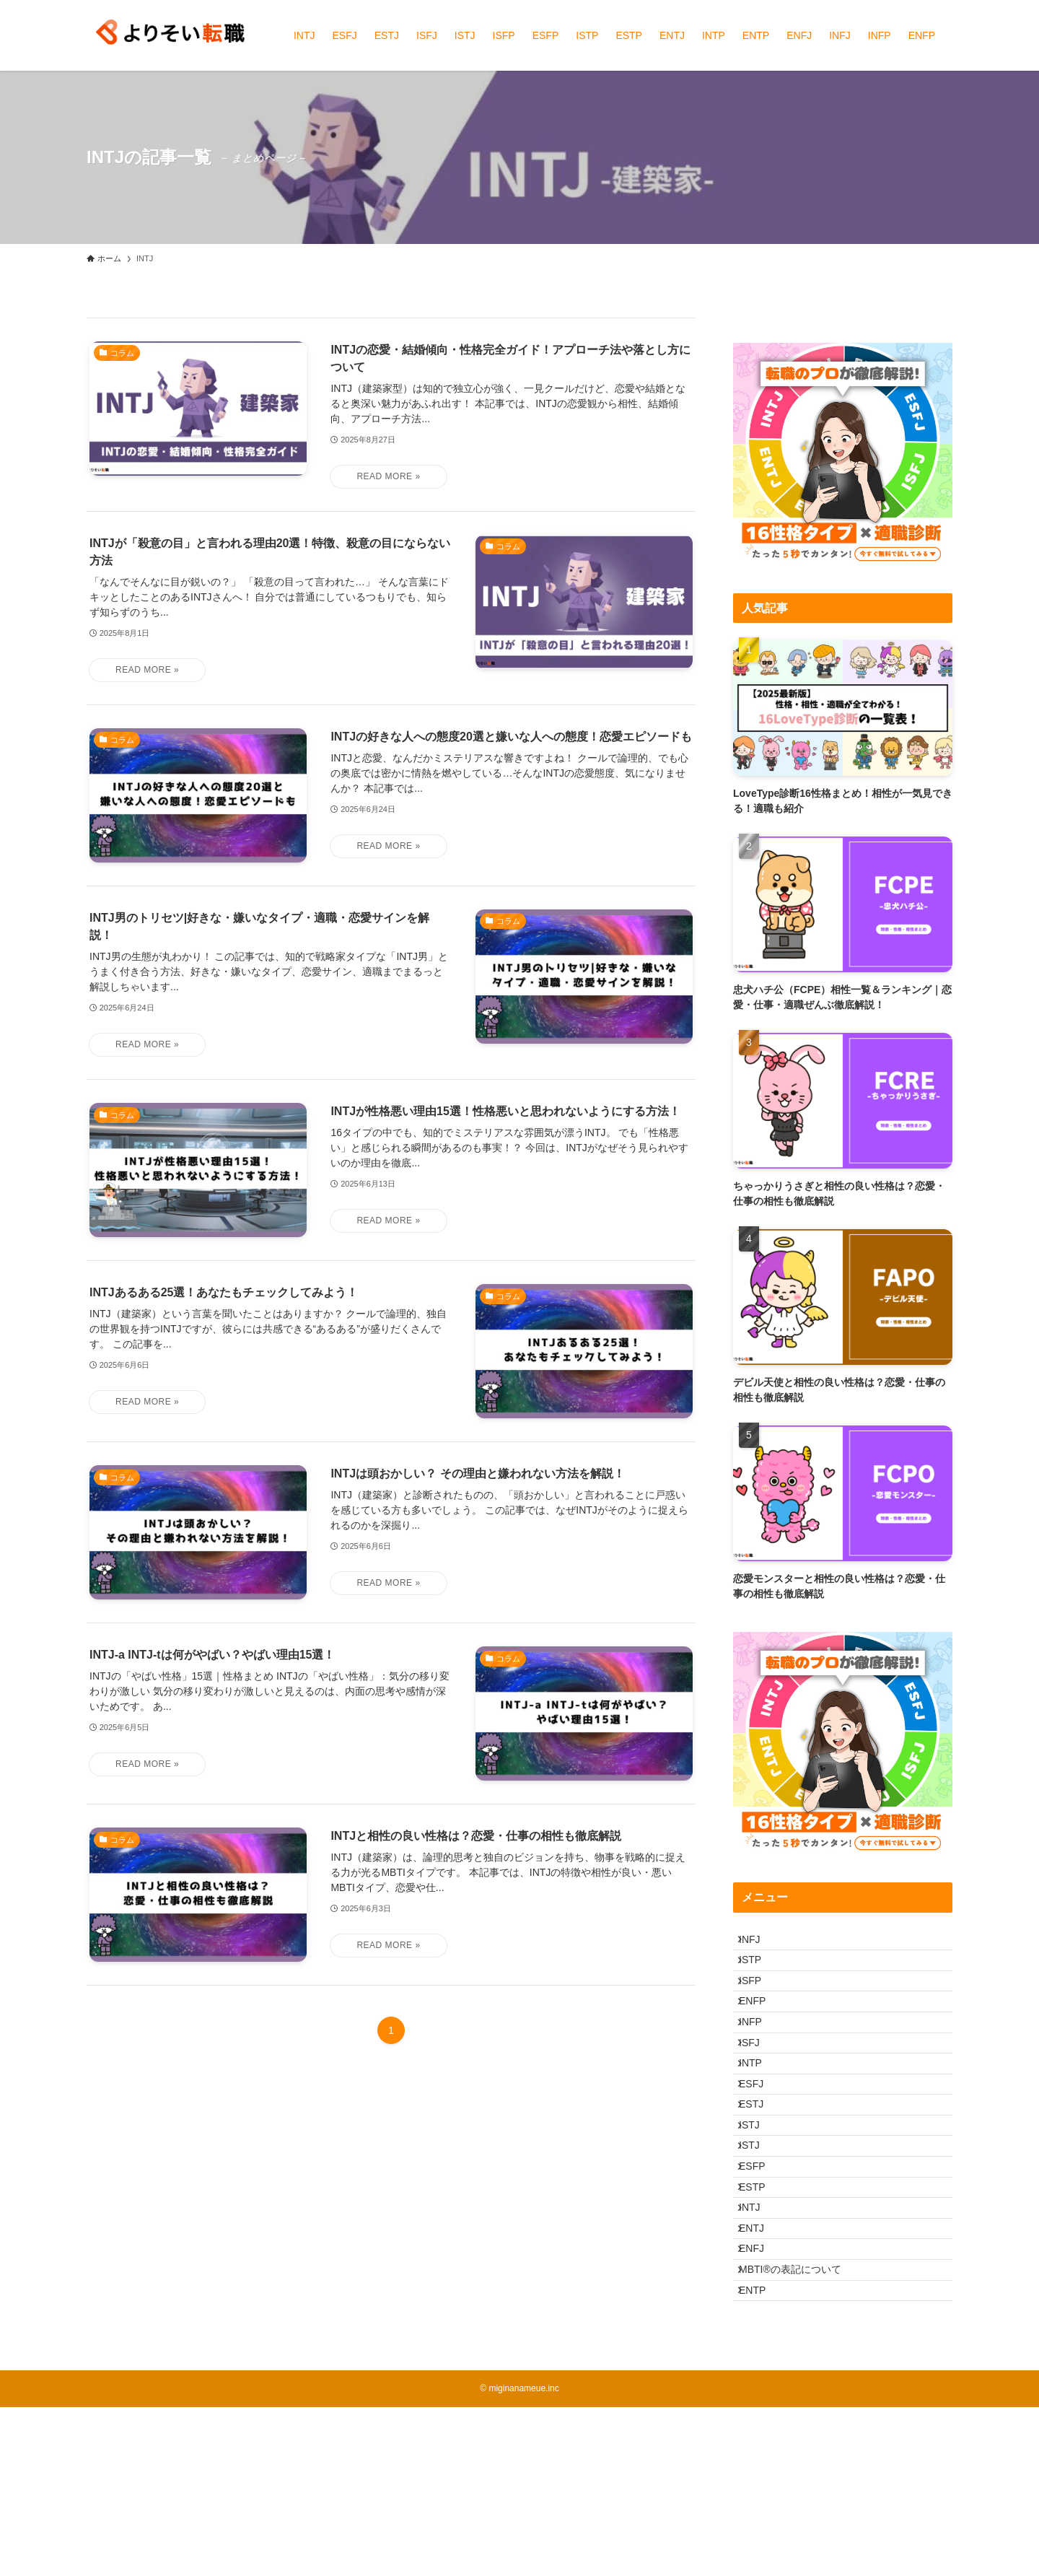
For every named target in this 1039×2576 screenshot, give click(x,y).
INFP (759, 2063)
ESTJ (760, 2184)
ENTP (761, 2454)
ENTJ (760, 2364)
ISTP (759, 1974)
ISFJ (758, 2094)
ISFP (759, 2003)
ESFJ (760, 2154)
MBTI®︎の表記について (799, 2424)
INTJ (759, 2334)
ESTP (761, 2304)
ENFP (761, 2034)
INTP (759, 2124)
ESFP (761, 2274)
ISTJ (758, 2213)
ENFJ (760, 2394)
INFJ (759, 1944)
